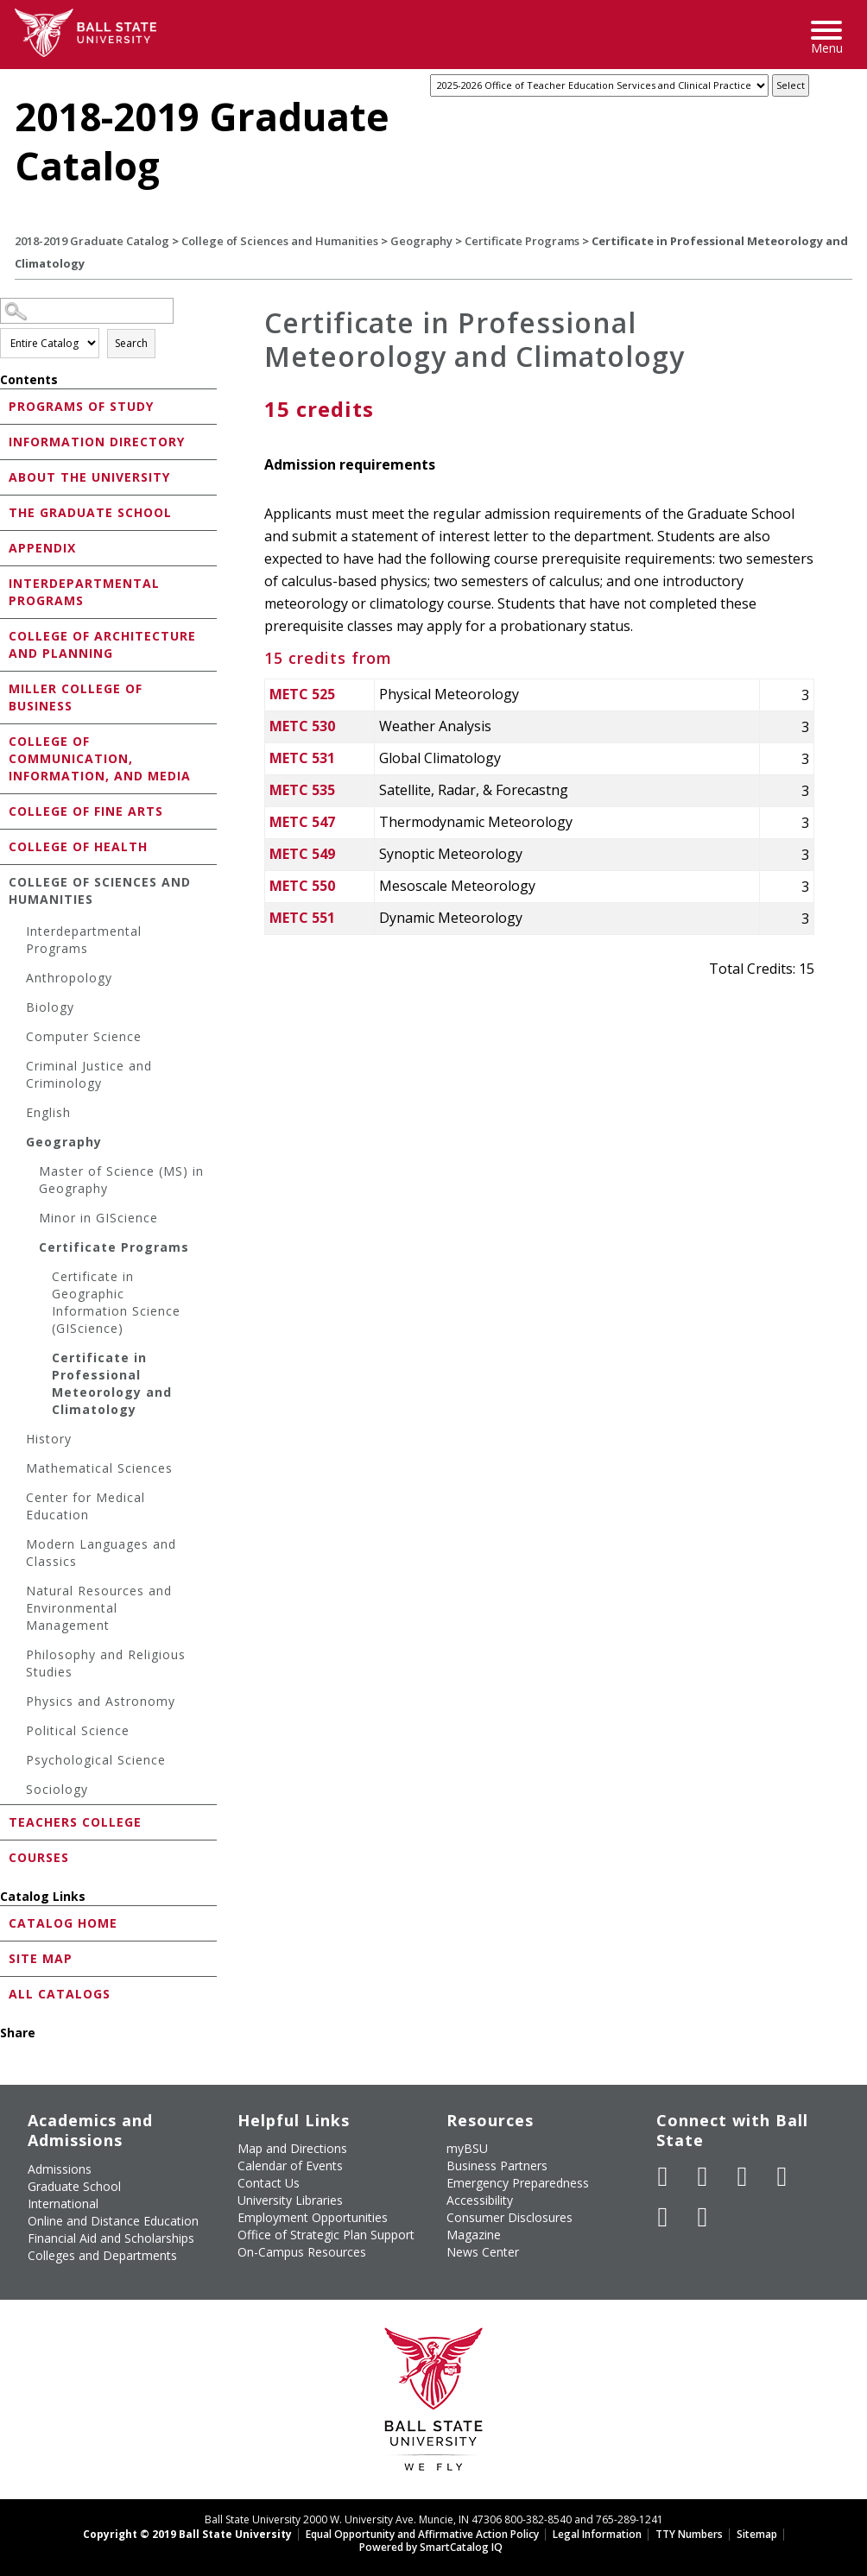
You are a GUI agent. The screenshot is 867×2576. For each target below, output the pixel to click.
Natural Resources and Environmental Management (99, 1607)
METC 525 (302, 694)
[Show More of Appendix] (4, 547)
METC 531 (302, 757)
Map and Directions (292, 2148)
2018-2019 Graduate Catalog (92, 241)
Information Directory (97, 441)
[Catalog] (599, 85)
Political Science (78, 1730)
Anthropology (69, 977)
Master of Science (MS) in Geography (121, 1179)
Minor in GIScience (98, 1217)
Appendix (42, 548)
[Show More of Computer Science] (17, 1039)
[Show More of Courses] (4, 1856)
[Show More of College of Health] (4, 845)
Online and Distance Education (113, 2221)
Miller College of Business (75, 697)
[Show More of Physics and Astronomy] (17, 1704)
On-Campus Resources (301, 2252)
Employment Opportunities (312, 2217)
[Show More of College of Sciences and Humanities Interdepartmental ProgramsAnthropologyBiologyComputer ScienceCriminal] (4, 881)
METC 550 (302, 885)
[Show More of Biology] (17, 1009)
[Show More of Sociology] (17, 1792)
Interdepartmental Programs (84, 592)
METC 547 (302, 821)
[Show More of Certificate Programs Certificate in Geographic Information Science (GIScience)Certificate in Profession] (30, 1249)
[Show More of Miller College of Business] (4, 687)
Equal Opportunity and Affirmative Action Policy (422, 2534)
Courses (39, 1857)
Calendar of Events (290, 2165)
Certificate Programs (522, 241)
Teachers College (75, 1822)
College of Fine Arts (86, 811)
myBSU (467, 2148)
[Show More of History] (17, 1441)
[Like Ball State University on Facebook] (663, 2176)
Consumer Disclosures (509, 2217)
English (48, 1112)
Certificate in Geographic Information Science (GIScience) (116, 1302)
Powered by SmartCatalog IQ (431, 2547)
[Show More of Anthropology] (17, 980)
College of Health (78, 846)
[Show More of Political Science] (17, 1733)
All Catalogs (60, 1994)
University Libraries (290, 2200)
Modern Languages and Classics (101, 1552)
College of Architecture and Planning (102, 644)
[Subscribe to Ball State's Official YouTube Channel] (743, 2176)
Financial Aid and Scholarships (111, 2238)
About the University (89, 477)
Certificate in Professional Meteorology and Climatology (112, 1383)
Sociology (57, 1789)
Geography (421, 241)
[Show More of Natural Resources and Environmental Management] (17, 1593)
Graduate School (74, 2186)
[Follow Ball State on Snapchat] (703, 2216)
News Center (482, 2252)
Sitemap (757, 2534)
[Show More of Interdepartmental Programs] (4, 582)
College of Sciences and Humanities (279, 241)
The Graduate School (90, 512)
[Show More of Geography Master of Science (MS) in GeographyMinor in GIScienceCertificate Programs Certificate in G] (17, 1144)
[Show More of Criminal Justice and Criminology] (17, 1068)
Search (131, 343)
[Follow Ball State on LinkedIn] (663, 2216)
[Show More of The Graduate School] (4, 511)
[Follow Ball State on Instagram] (782, 2176)
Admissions (60, 2169)
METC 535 (302, 789)
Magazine (473, 2234)
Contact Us (268, 2183)
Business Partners (496, 2165)
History (49, 1438)
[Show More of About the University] (4, 476)
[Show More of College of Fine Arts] (4, 810)
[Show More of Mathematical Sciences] (17, 1470)
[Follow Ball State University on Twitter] (703, 2176)
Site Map (41, 1958)
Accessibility (479, 2200)
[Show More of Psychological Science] (17, 1762)
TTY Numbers (689, 2534)
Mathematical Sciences (99, 1468)
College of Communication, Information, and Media (100, 758)
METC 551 (302, 917)
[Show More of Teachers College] (4, 1821)
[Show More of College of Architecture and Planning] (4, 635)
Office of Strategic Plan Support (326, 2234)
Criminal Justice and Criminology (89, 1074)
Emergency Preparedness (517, 2183)
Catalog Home (63, 1923)
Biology (50, 1007)
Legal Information (597, 2534)
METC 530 (302, 726)
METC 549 (302, 853)
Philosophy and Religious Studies (106, 1663)
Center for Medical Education (85, 1506)
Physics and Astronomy (100, 1701)
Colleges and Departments (102, 2255)
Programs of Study (81, 406)
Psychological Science (96, 1760)
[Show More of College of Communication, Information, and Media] (4, 740)
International (63, 2203)
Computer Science (84, 1036)
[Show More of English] (17, 1115)
